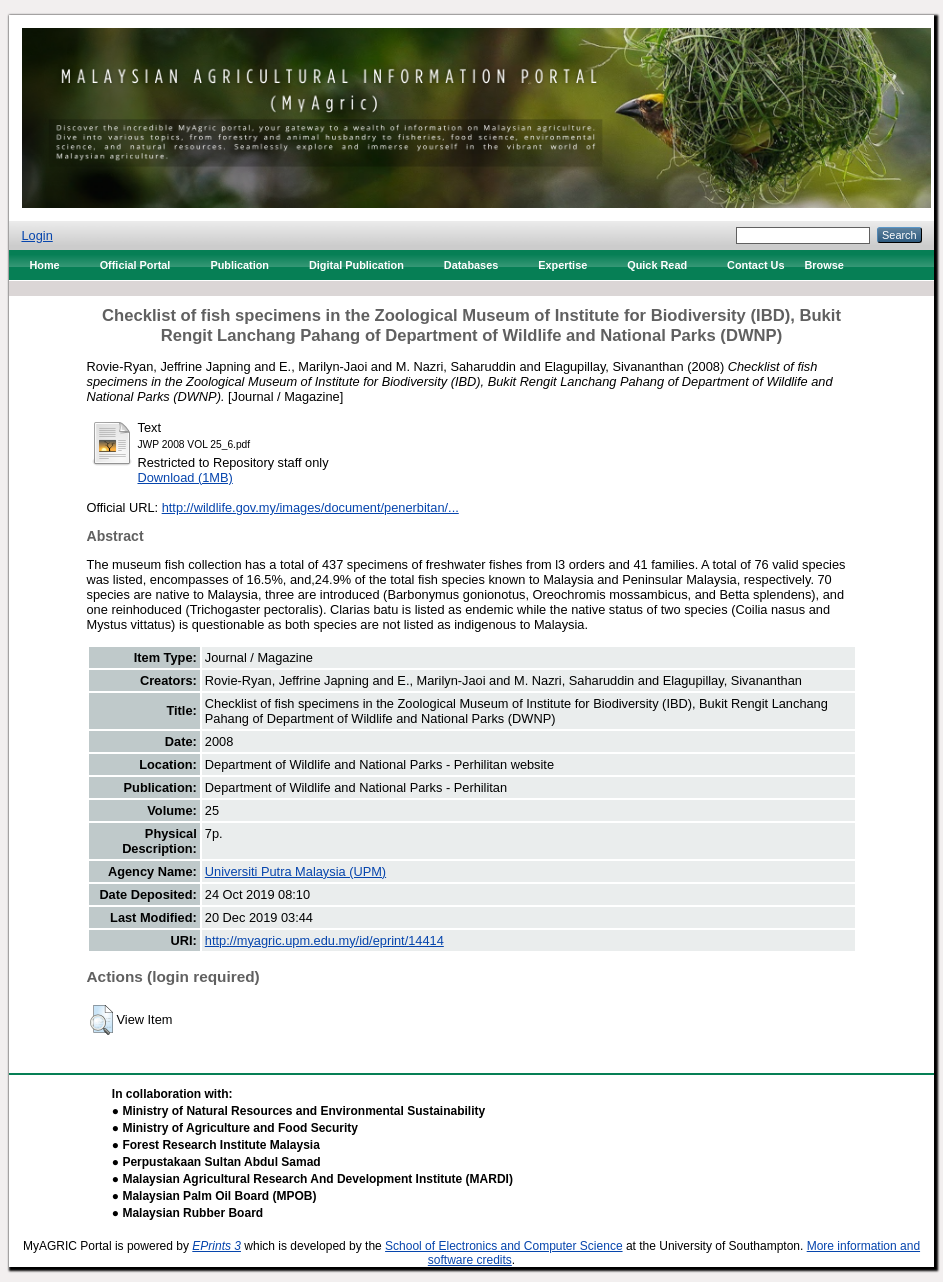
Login (36, 235)
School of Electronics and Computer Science (503, 1246)
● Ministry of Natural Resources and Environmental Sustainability (298, 1111)
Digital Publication (356, 265)
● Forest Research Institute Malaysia (216, 1145)
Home (44, 265)
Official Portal (135, 265)
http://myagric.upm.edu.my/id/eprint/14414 (324, 940)
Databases (471, 265)
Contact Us (755, 265)
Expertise (562, 265)
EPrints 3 (216, 1246)
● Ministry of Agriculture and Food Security (235, 1128)
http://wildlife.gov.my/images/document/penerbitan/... (310, 507)
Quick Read (657, 265)
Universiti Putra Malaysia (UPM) (295, 871)
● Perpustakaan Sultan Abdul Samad (216, 1162)
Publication (239, 265)
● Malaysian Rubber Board (187, 1213)
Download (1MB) (185, 477)
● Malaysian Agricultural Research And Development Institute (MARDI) (312, 1179)
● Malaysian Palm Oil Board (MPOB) (214, 1196)
